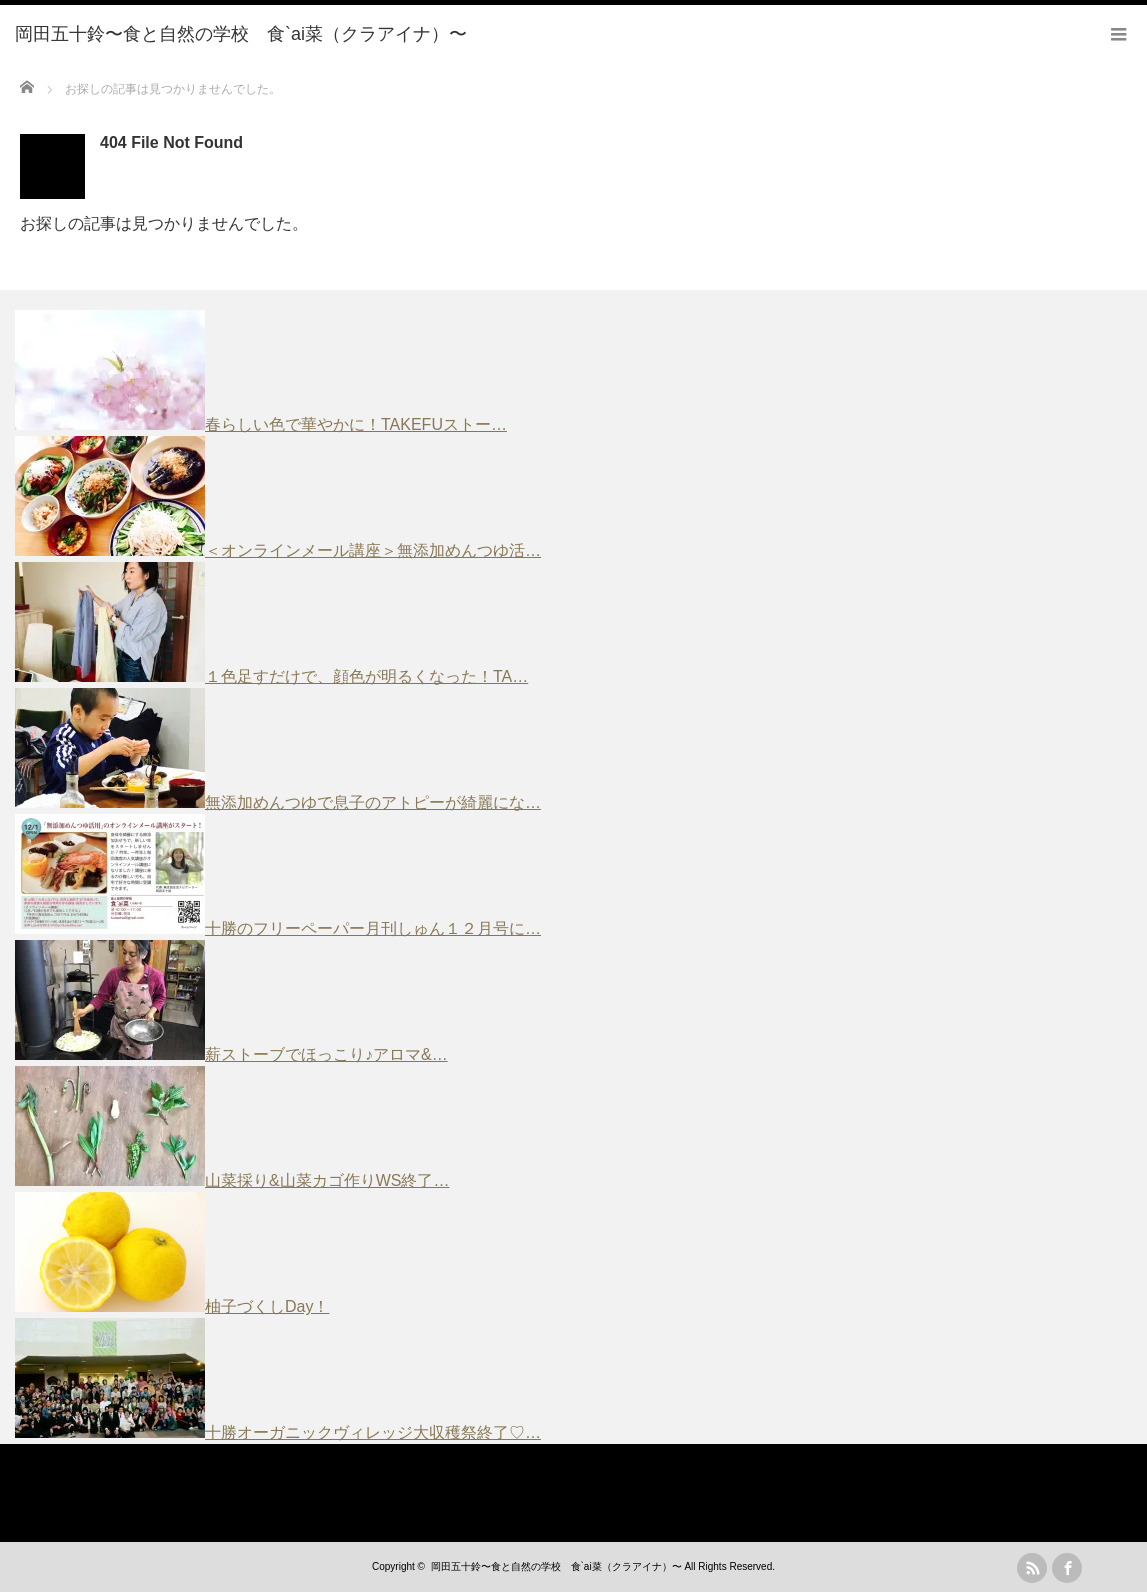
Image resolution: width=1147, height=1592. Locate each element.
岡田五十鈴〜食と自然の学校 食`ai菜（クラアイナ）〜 (556, 1566)
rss (1032, 1568)
